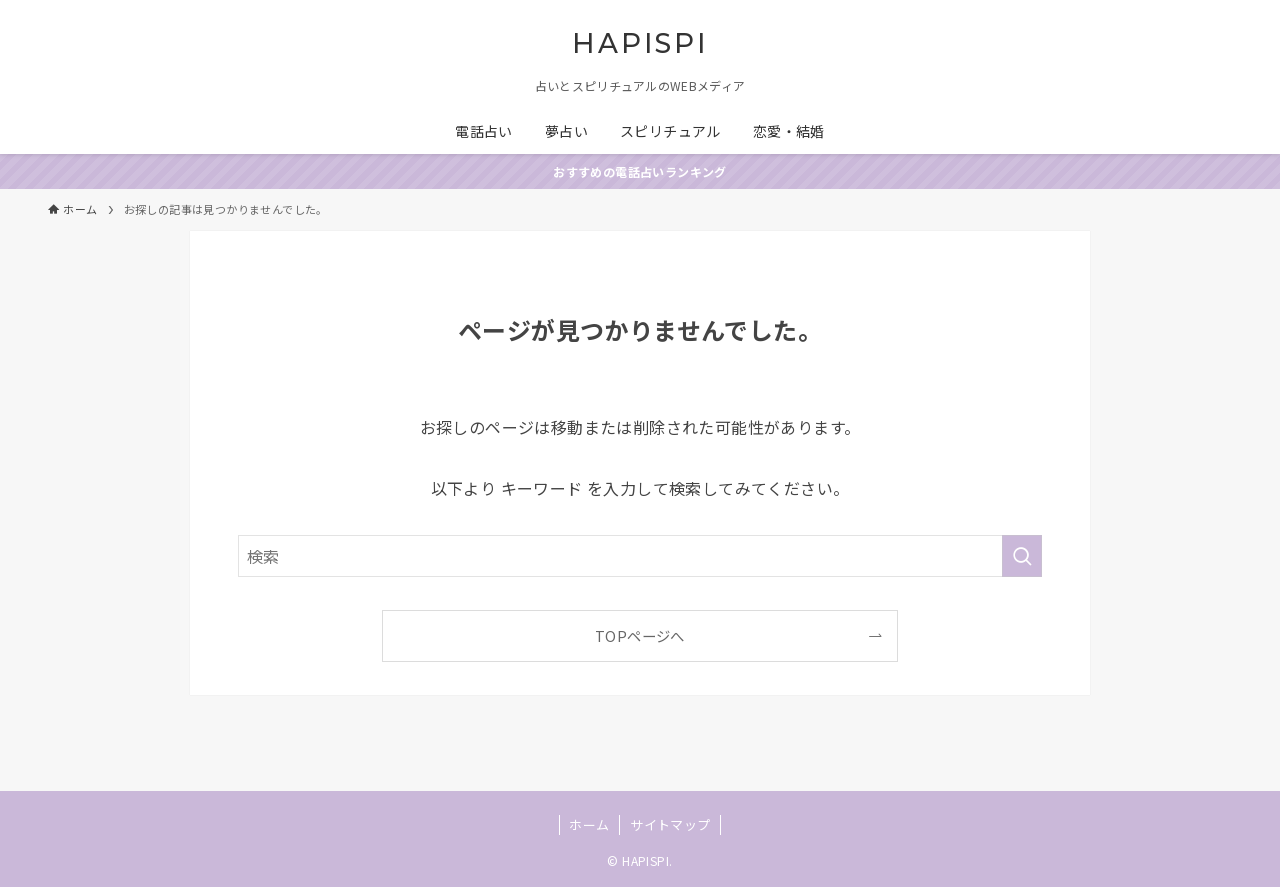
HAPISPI (639, 43)
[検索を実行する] (1022, 556)
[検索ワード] (640, 556)
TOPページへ (640, 635)
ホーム (589, 824)
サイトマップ (670, 824)
